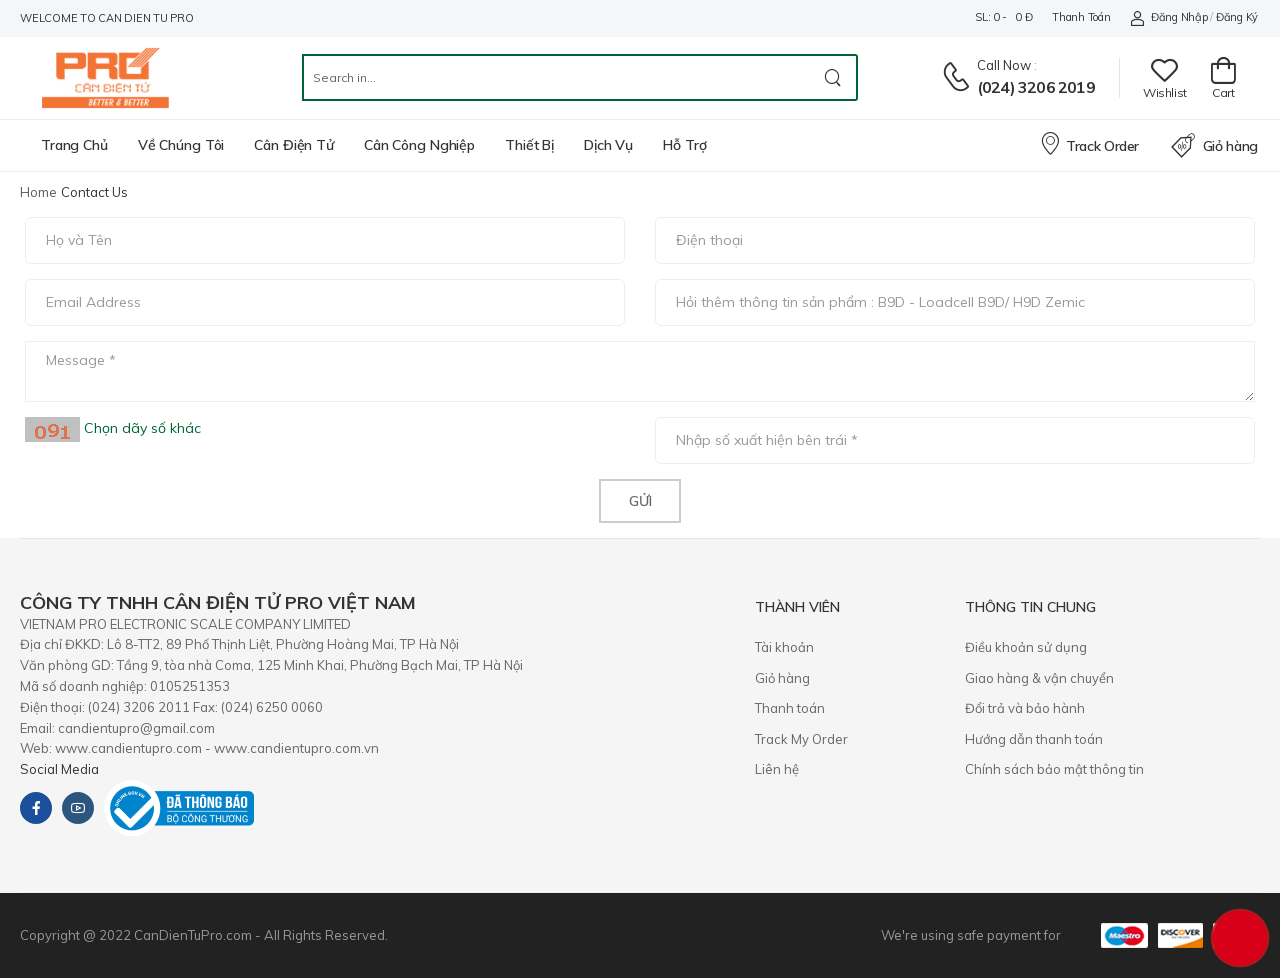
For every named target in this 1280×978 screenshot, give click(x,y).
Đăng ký (1237, 17)
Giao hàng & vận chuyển (1039, 678)
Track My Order (801, 739)
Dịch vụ (608, 145)
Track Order (1089, 143)
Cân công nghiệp (419, 145)
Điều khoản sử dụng (1026, 647)
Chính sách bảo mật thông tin (1054, 769)
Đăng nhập (1168, 17)
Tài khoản (784, 647)
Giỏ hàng (1214, 146)
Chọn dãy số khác (140, 428)
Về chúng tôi (181, 145)
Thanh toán (1081, 17)
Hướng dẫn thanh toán (1034, 739)
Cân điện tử (294, 145)
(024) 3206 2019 (1036, 87)
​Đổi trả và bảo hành (1025, 708)
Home (38, 192)
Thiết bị (529, 145)
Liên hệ (777, 769)
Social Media (59, 769)
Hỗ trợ (684, 145)
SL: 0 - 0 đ (1003, 17)
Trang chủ (74, 145)
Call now (1004, 65)
